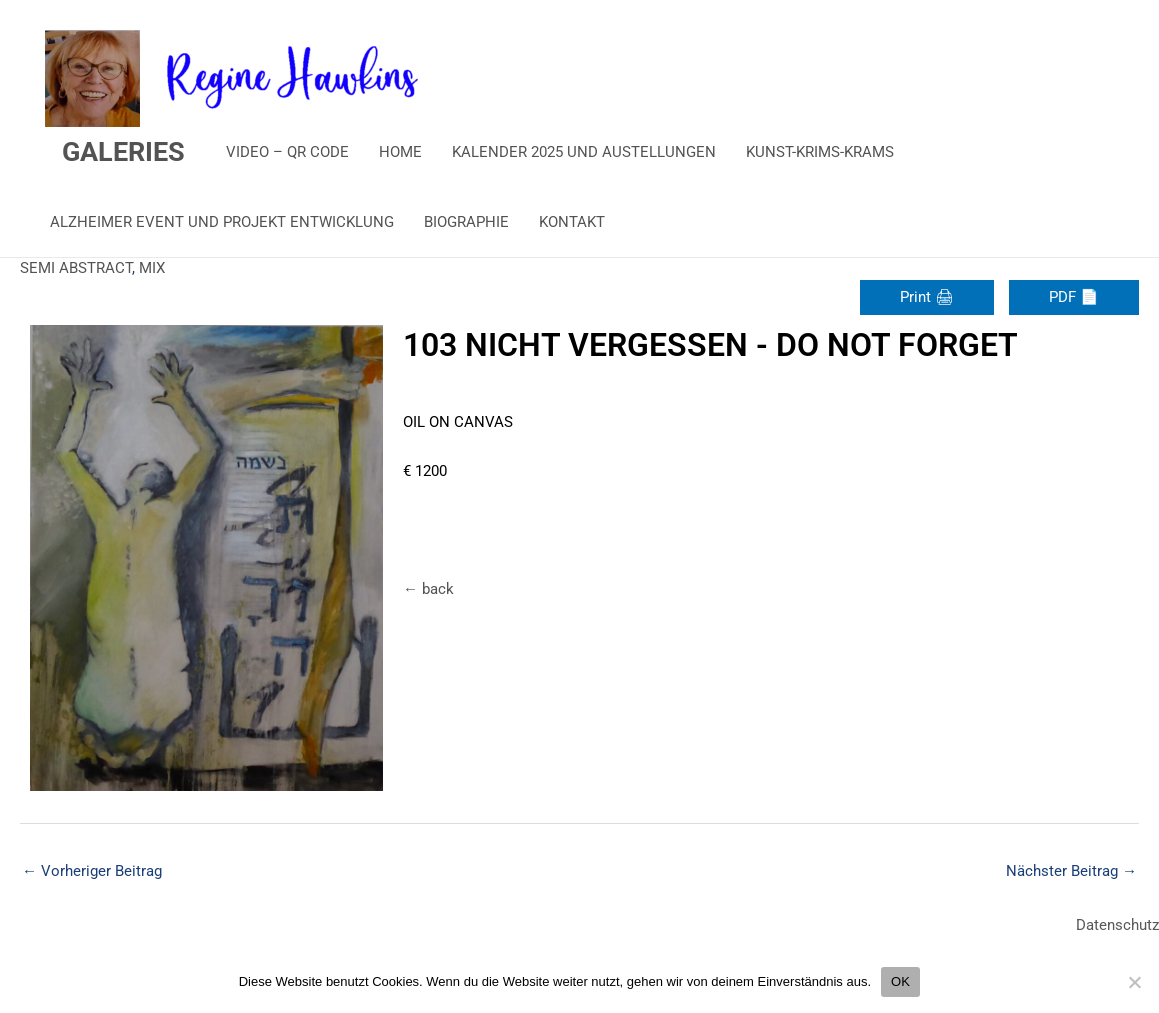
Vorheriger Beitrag (92, 871)
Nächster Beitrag (1071, 871)
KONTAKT (572, 222)
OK (900, 981)
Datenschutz (1117, 925)
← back (428, 589)
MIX (152, 268)
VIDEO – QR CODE (287, 152)
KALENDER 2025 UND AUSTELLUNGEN (584, 152)
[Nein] (1134, 982)
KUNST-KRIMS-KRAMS (820, 152)
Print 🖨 (927, 297)
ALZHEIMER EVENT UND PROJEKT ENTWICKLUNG (222, 222)
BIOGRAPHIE (466, 222)
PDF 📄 (1074, 297)
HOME (400, 152)
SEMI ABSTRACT (76, 268)
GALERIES (123, 152)
